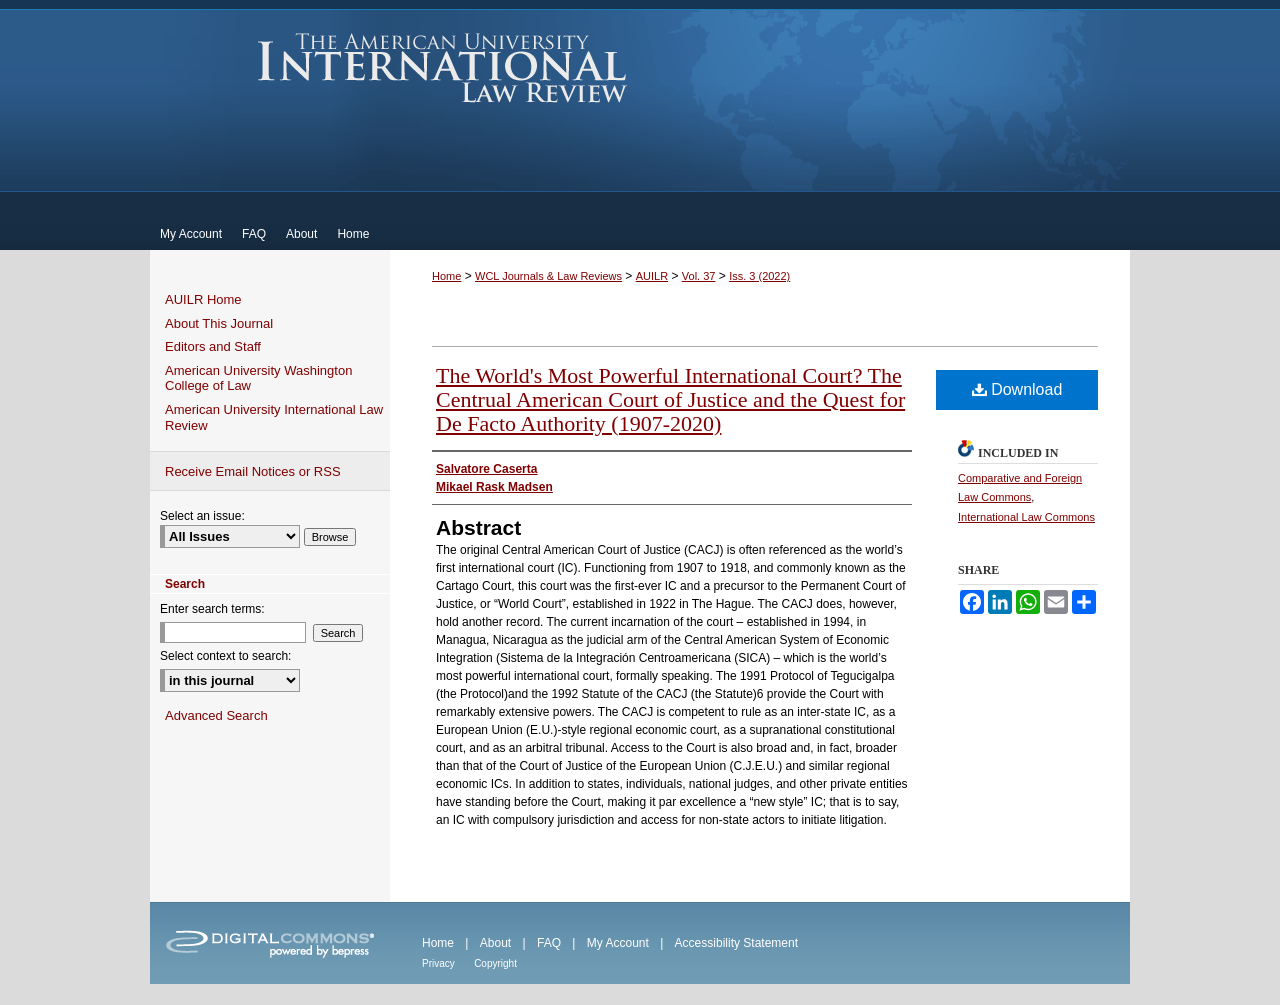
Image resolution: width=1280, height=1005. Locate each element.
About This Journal (219, 323)
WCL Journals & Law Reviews (548, 276)
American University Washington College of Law (258, 378)
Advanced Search (216, 715)
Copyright (495, 963)
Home (446, 276)
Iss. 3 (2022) (759, 276)
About (495, 943)
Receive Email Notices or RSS (253, 471)
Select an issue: (202, 516)
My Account (618, 943)
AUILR (652, 276)
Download (1017, 389)
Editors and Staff (213, 346)
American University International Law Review (442, 68)
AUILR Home (203, 299)
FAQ (549, 943)
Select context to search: (225, 656)
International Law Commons (1026, 517)
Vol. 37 (699, 276)
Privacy (438, 963)
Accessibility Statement (736, 943)
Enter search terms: (212, 609)
